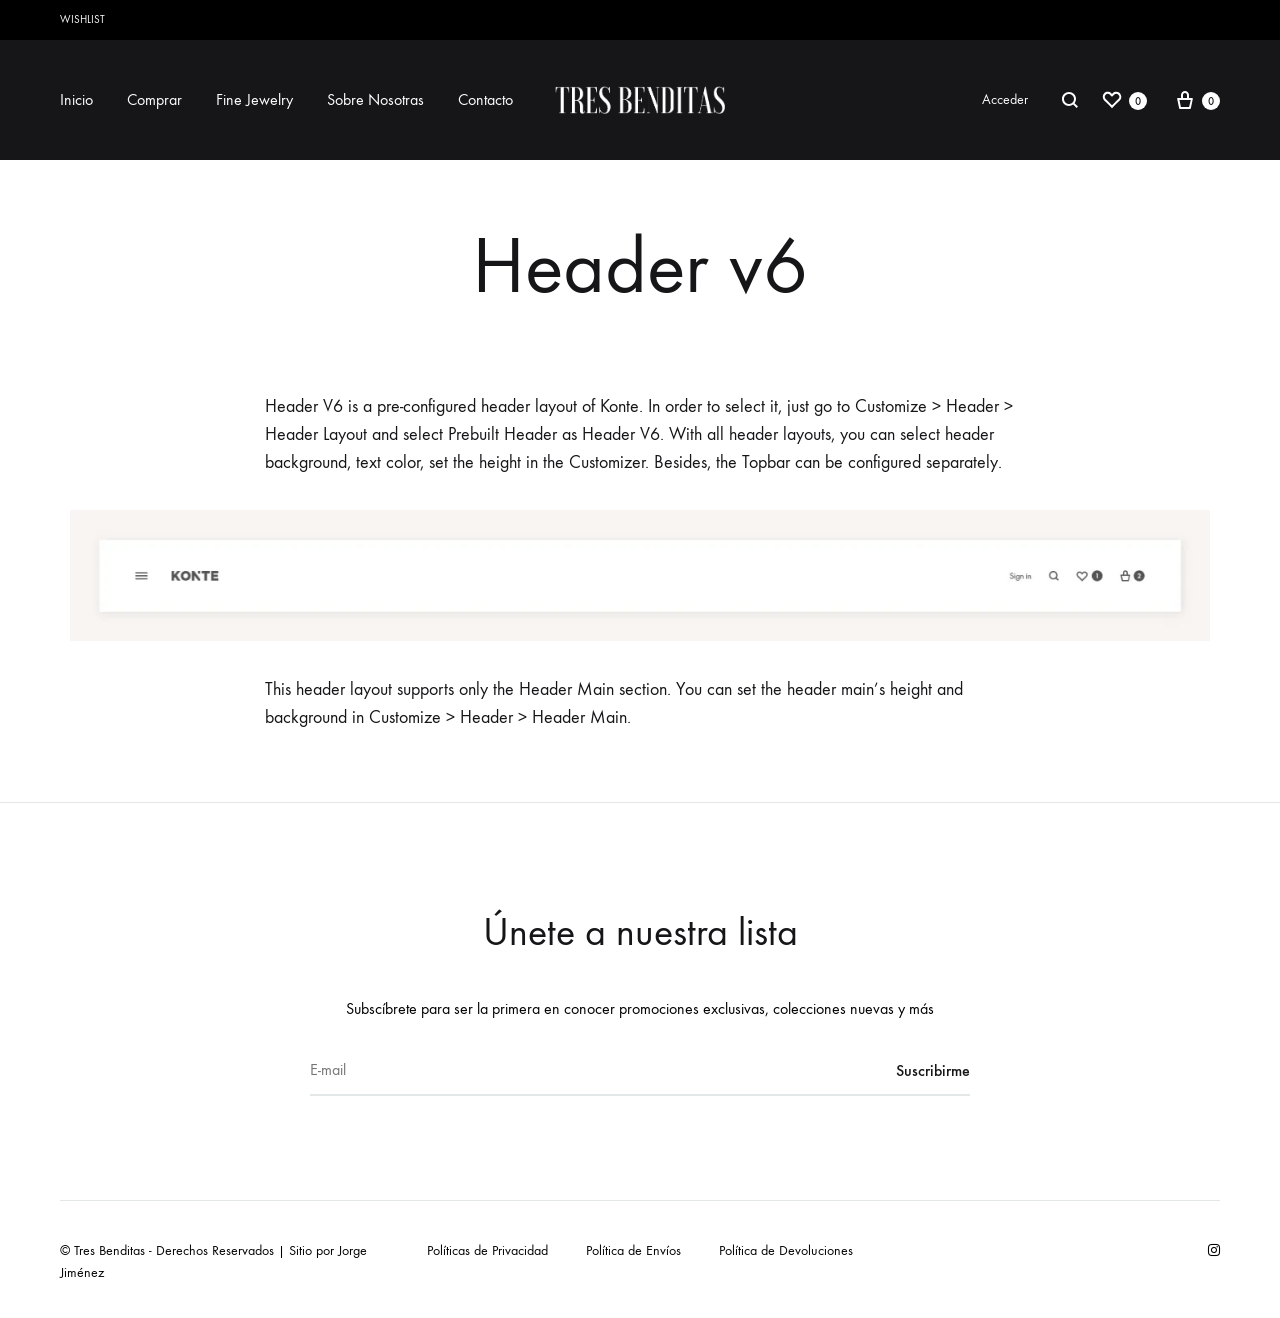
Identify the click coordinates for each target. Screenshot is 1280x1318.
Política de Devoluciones (786, 1250)
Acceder (1005, 99)
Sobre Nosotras (375, 99)
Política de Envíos (633, 1250)
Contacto (485, 99)
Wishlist (82, 19)
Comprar (154, 99)
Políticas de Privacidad (487, 1250)
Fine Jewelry (254, 99)
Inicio (76, 99)
